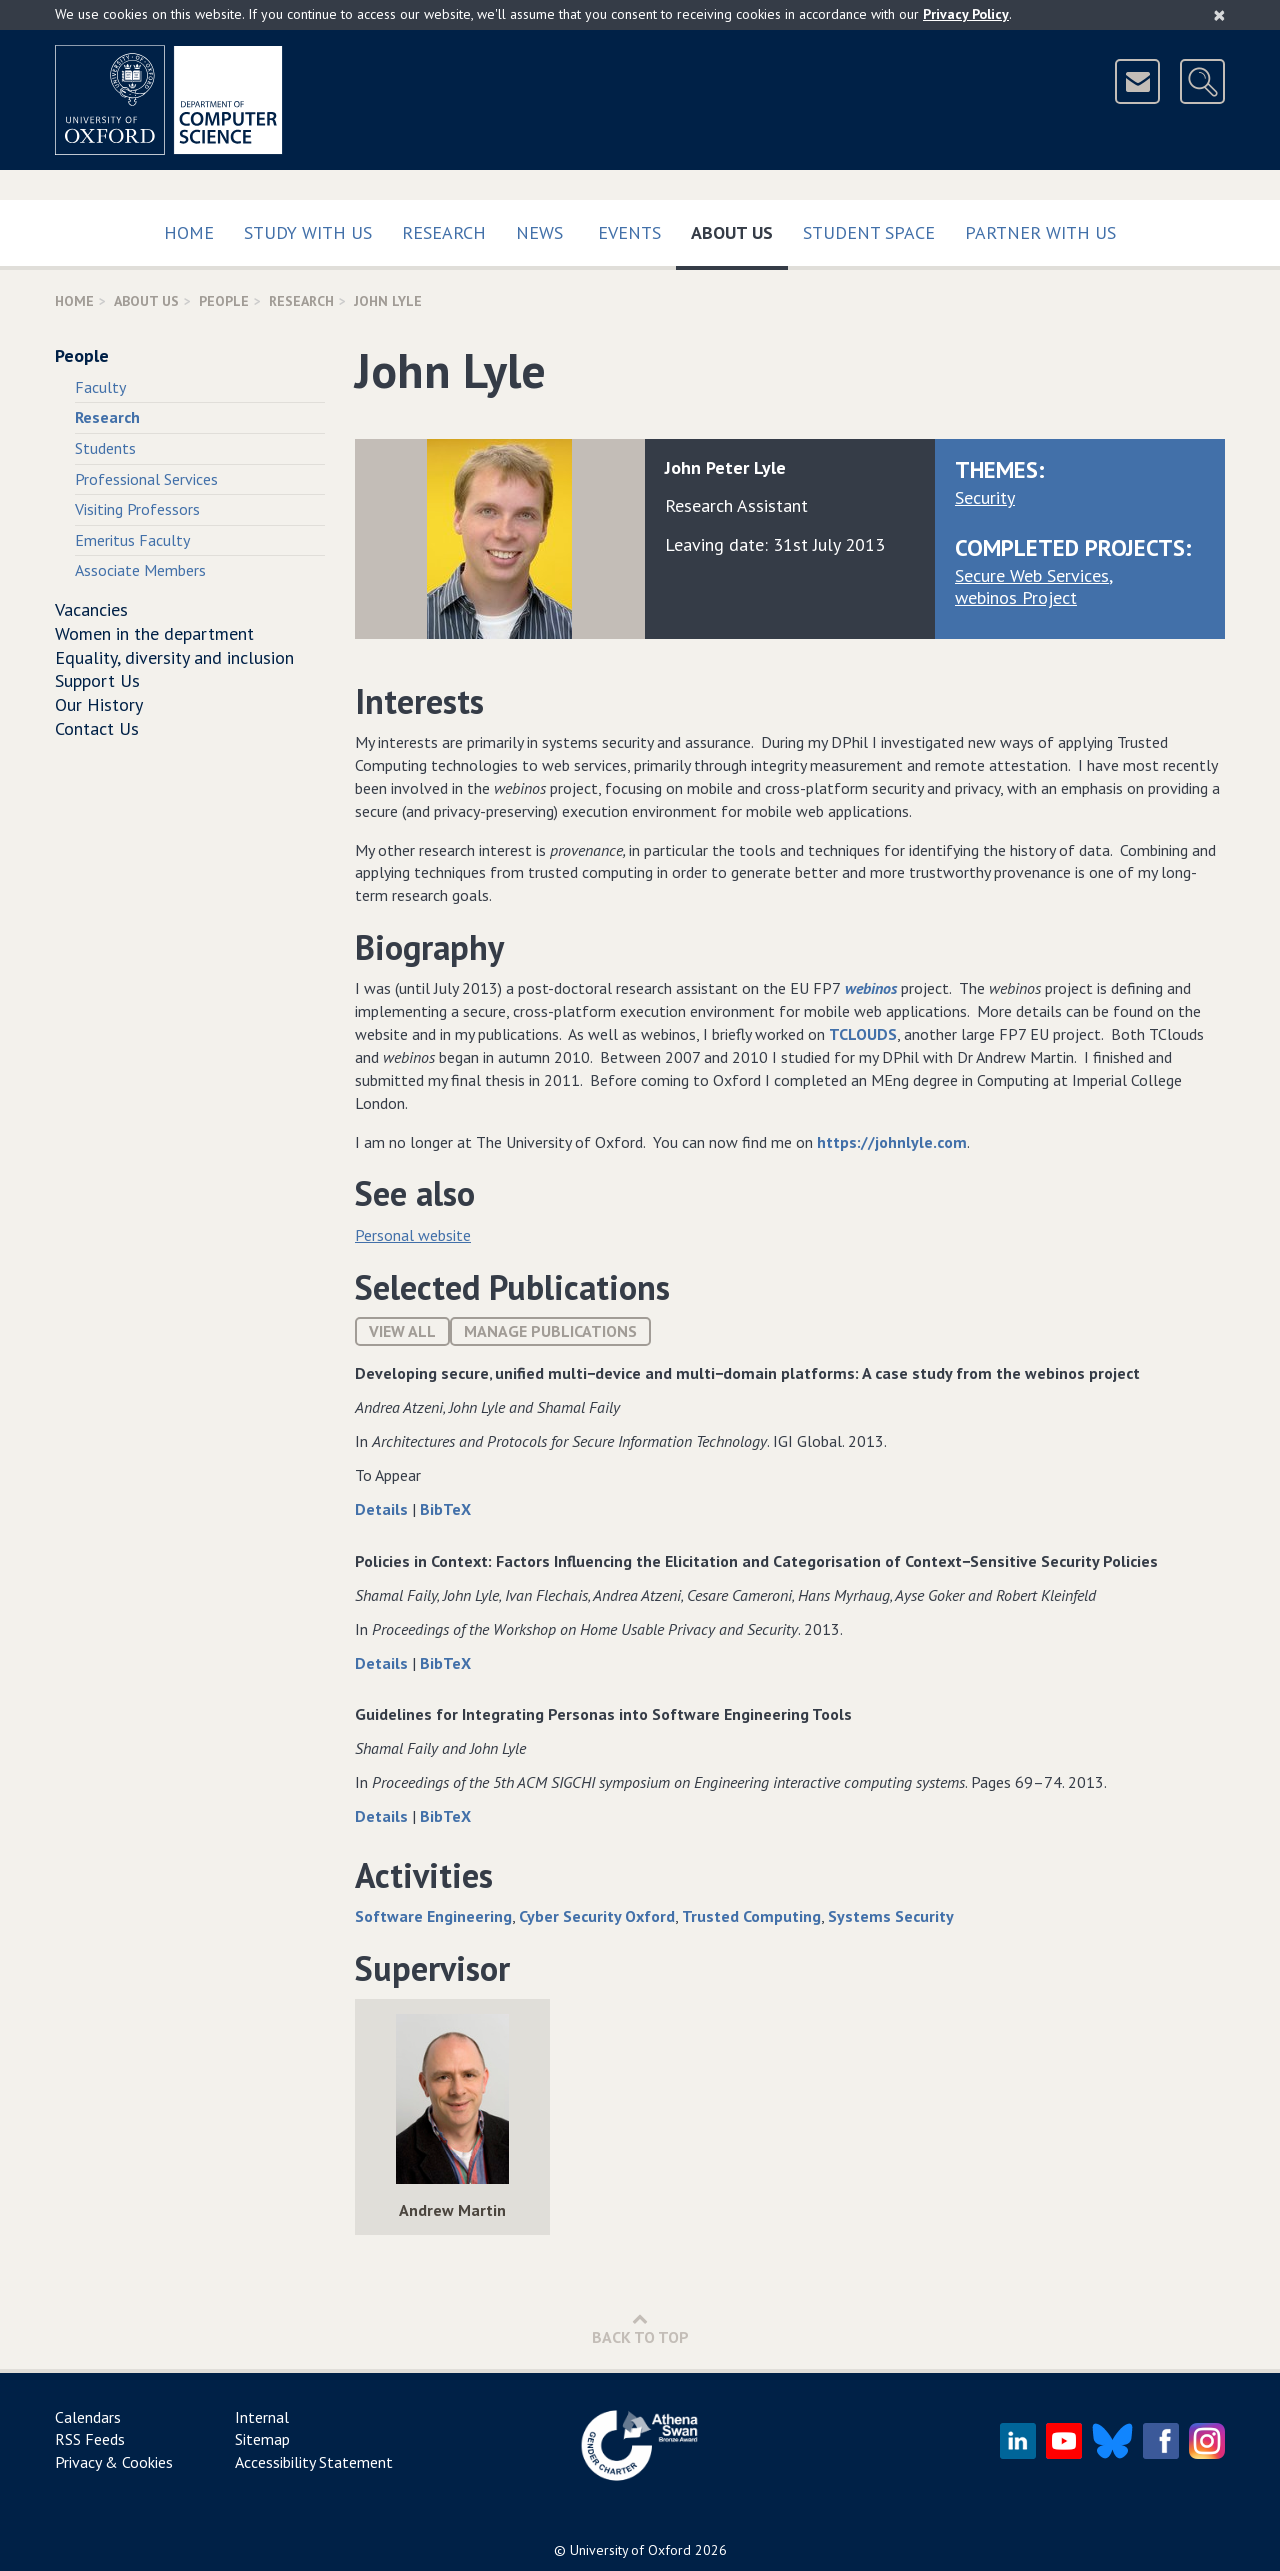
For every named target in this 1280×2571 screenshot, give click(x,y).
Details (383, 1509)
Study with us (308, 232)
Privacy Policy (966, 14)
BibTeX (445, 1509)
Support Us (97, 680)
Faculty (100, 387)
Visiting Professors (137, 509)
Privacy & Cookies (114, 2462)
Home (189, 232)
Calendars (88, 2417)
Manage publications (550, 1331)
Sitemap (262, 2439)
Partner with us (1040, 232)
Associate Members (140, 570)
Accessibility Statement (314, 2462)
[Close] (1219, 15)
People (224, 301)
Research (444, 232)
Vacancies (91, 609)
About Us (739, 228)
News (539, 232)
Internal (262, 2417)
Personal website (413, 1235)
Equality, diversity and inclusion (174, 657)
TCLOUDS (863, 1034)
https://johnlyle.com (892, 1142)
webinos (871, 988)
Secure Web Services (1032, 575)
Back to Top (640, 2328)
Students (105, 448)
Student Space (869, 232)
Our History (99, 704)
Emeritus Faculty (132, 540)
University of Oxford (630, 2550)
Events (629, 232)
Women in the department (154, 633)
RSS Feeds (90, 2439)
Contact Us (97, 728)
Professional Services (146, 479)
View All (402, 1331)
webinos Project (1016, 597)
